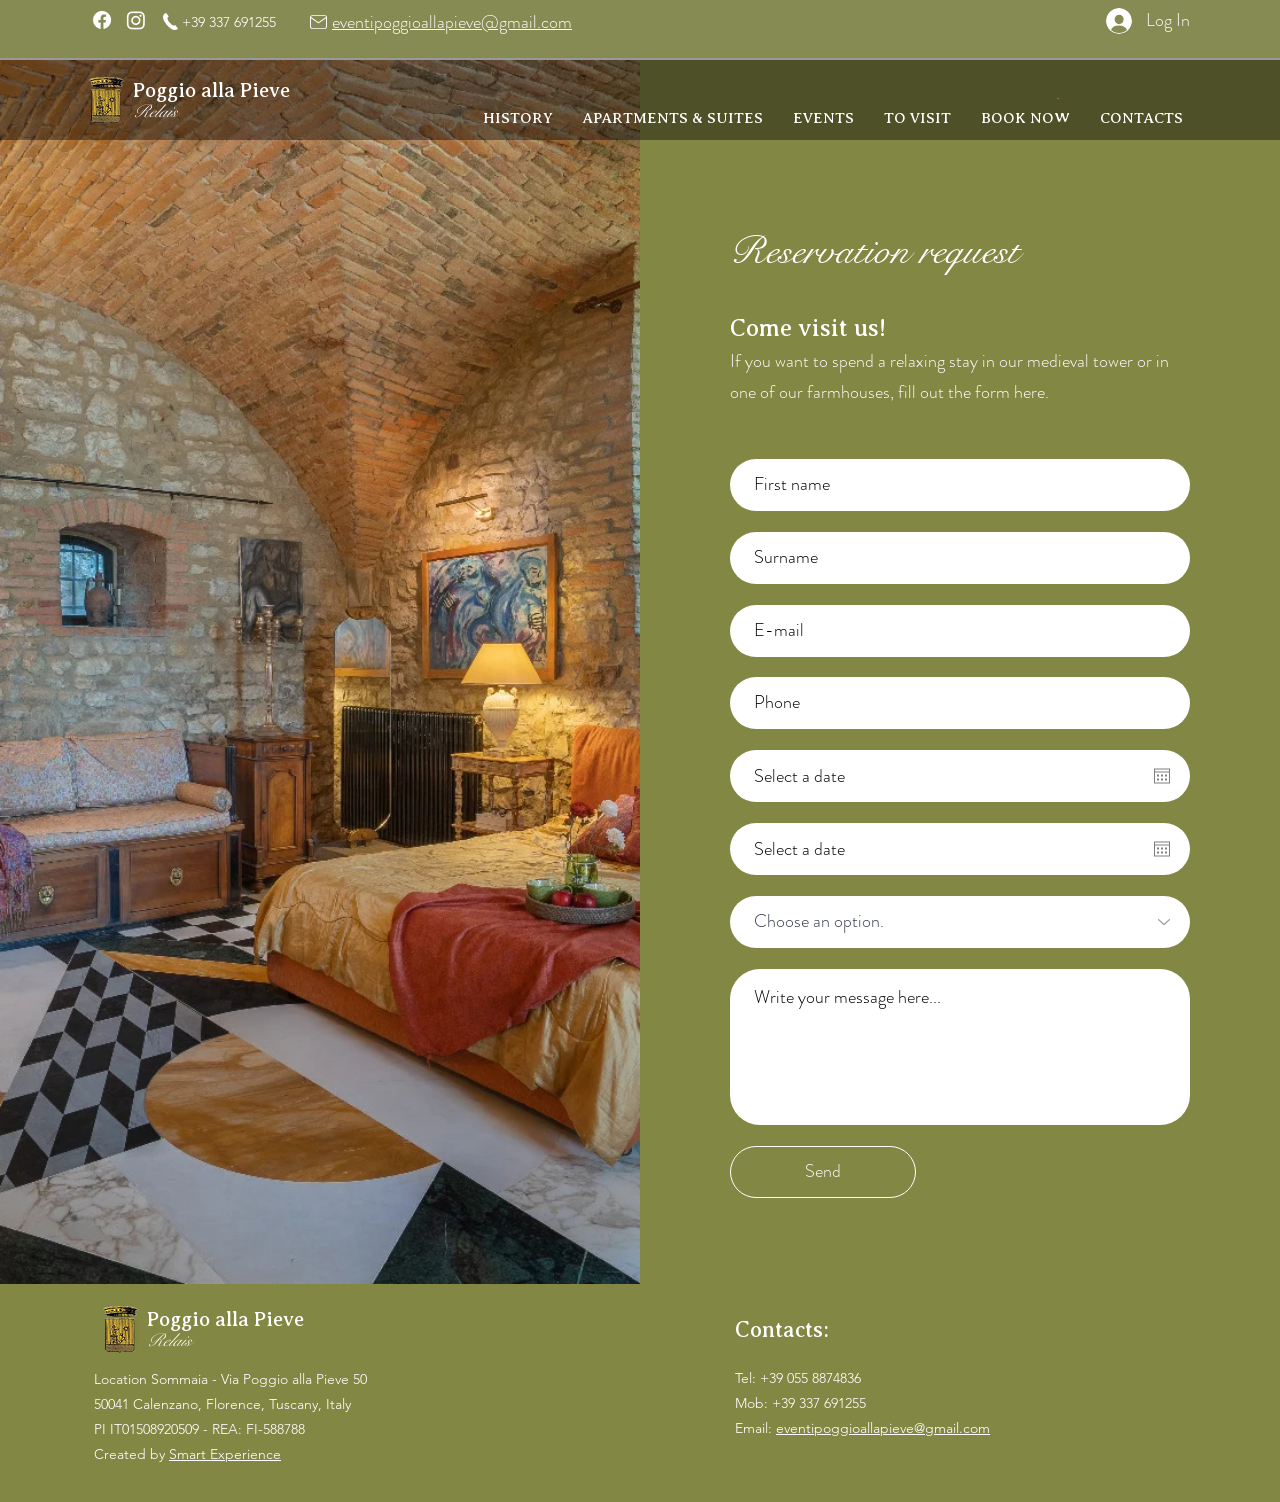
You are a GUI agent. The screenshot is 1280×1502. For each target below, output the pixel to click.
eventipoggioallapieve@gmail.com (452, 22)
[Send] (823, 1172)
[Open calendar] (1162, 776)
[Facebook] (102, 20)
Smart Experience (225, 1454)
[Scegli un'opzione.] (960, 922)
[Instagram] (136, 20)
